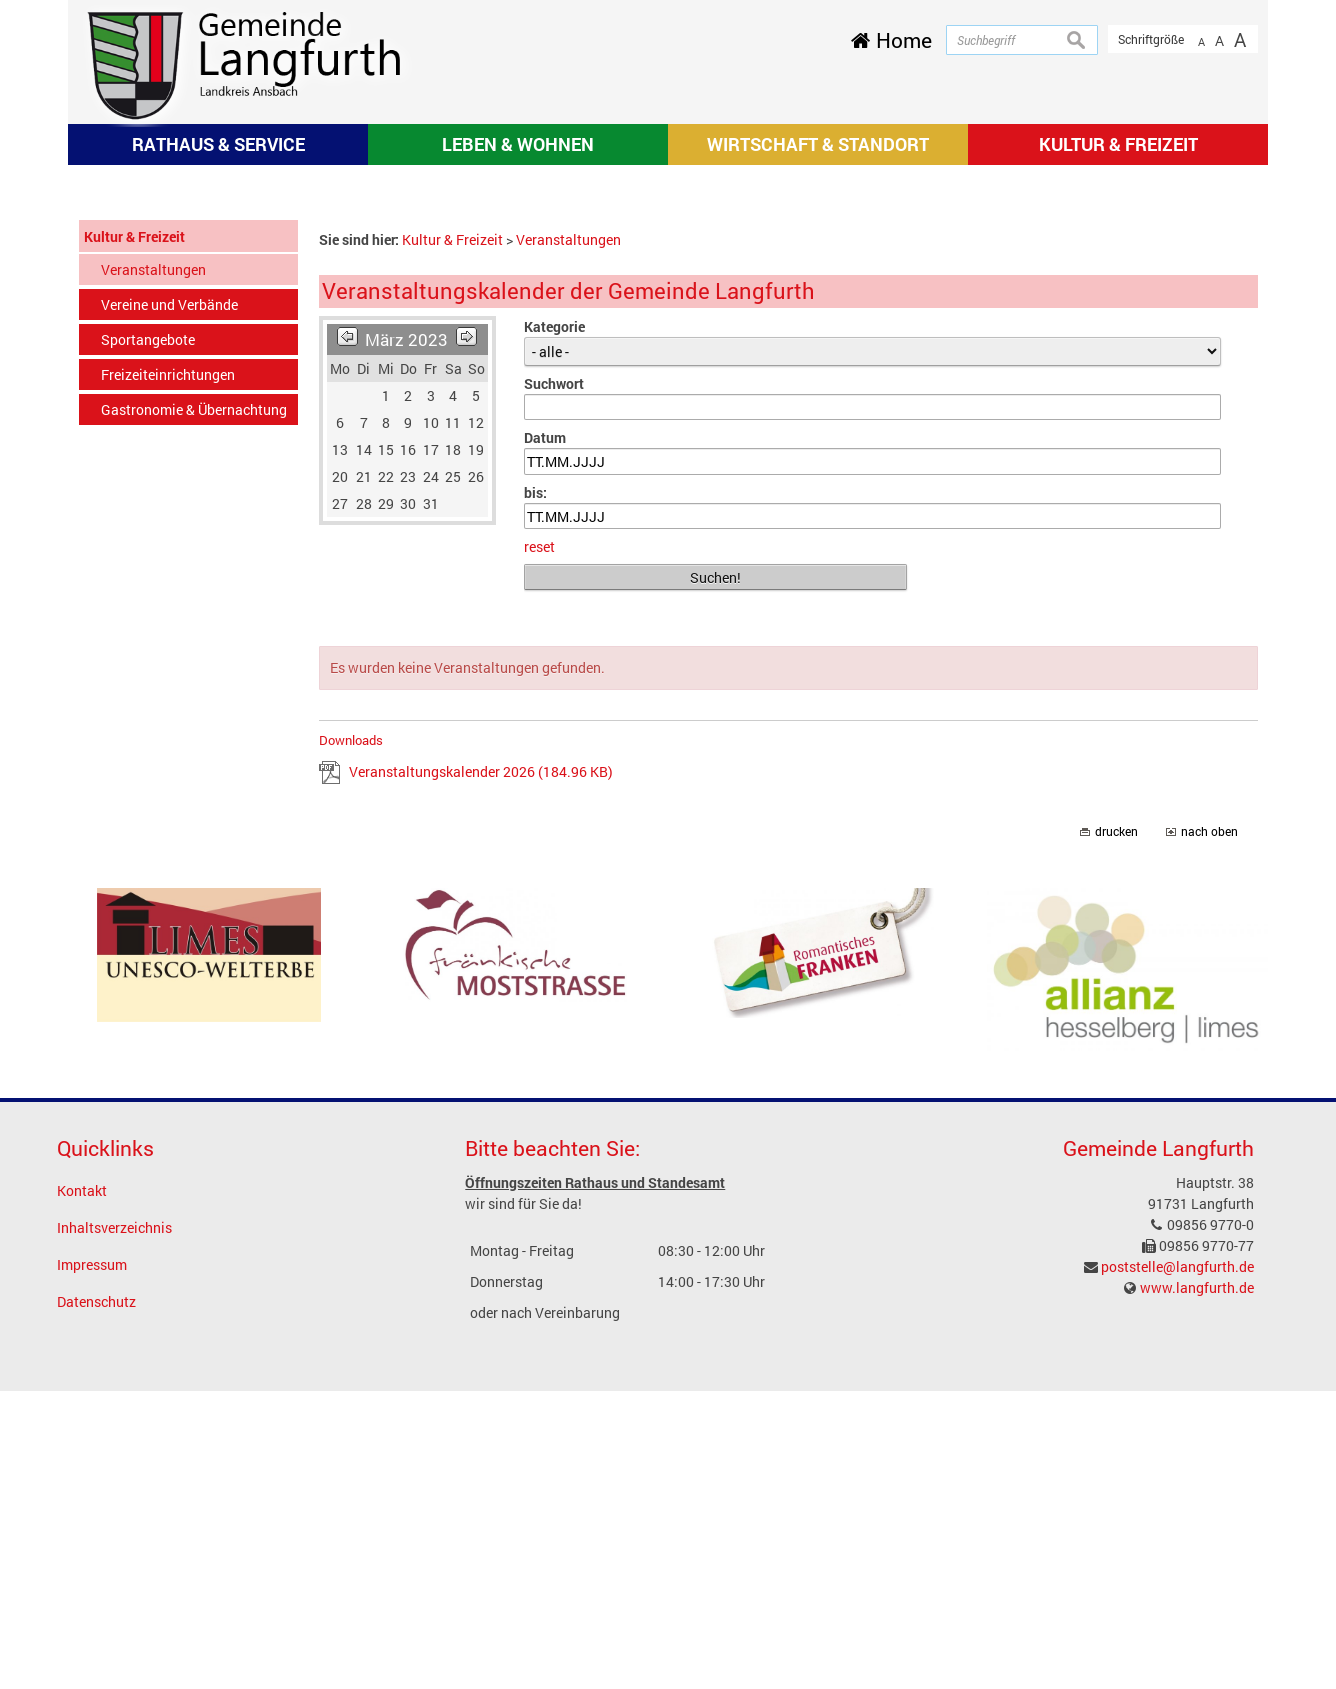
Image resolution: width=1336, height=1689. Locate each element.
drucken (1116, 1129)
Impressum (92, 1562)
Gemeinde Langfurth (1158, 1446)
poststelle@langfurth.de (1177, 1564)
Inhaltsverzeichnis (114, 1525)
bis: (535, 790)
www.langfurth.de (1197, 1585)
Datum (545, 735)
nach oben (1209, 1129)
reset (539, 844)
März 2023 (406, 636)
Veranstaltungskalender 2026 (481, 1069)
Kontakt (82, 1488)
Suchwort (554, 680)
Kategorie (554, 623)
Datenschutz (96, 1599)
